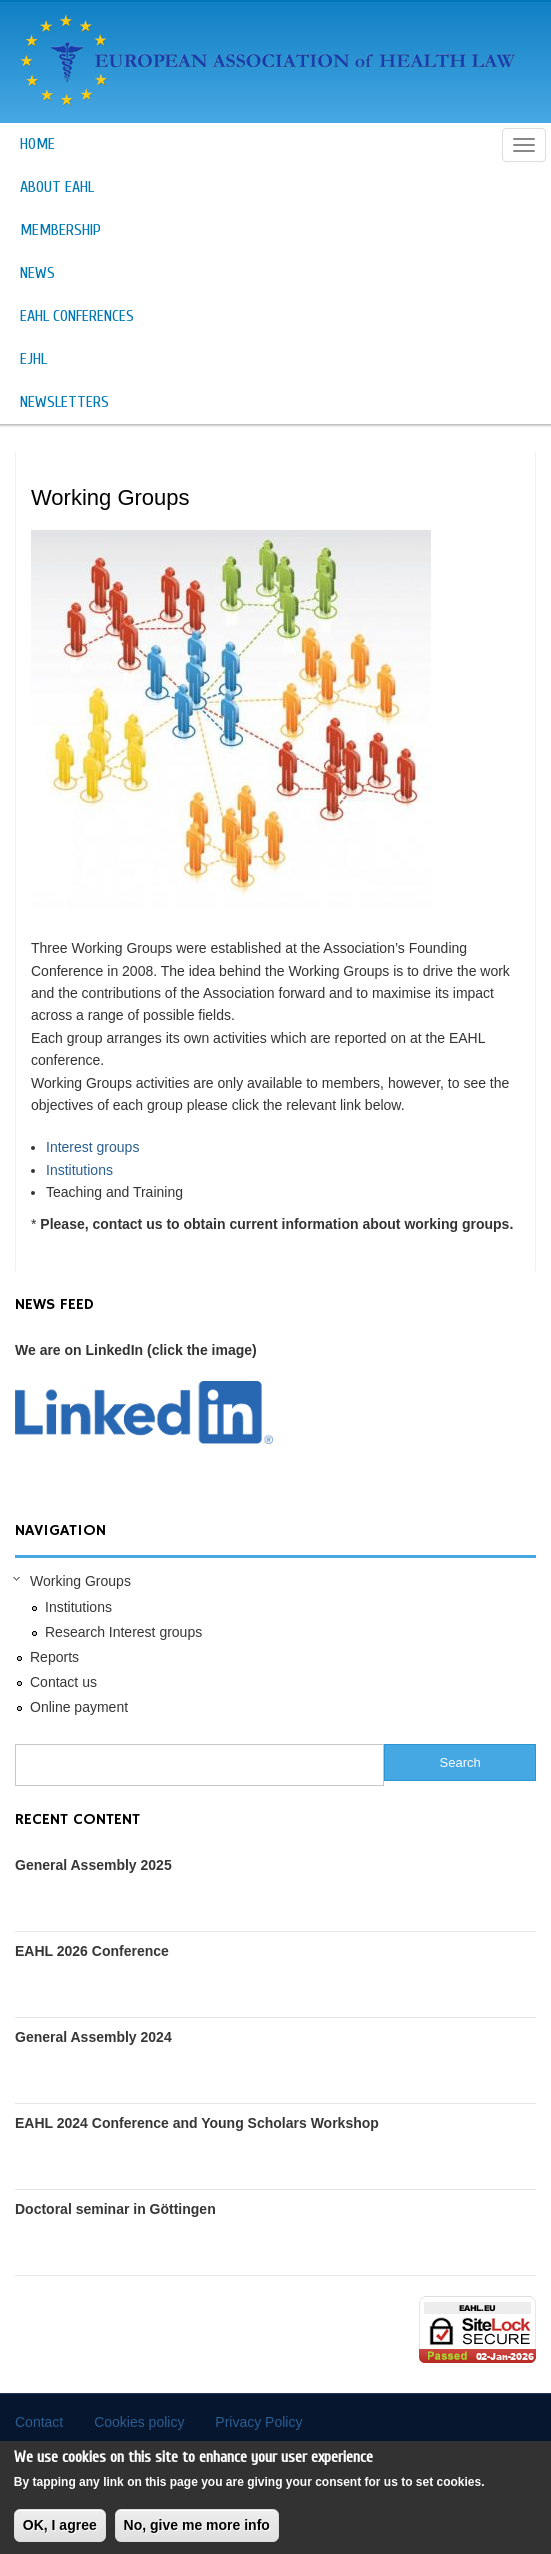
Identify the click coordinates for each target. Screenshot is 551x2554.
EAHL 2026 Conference (92, 1951)
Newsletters (64, 402)
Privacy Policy (258, 2422)
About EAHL (57, 187)
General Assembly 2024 (93, 2037)
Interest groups (92, 1147)
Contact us (63, 1682)
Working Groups (80, 1581)
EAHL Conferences (77, 316)
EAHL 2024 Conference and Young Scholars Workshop (197, 2123)
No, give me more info (197, 2535)
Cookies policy (139, 2422)
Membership (60, 230)
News (37, 273)
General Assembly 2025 (93, 1865)
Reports (54, 1657)
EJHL (33, 359)
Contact (39, 2422)
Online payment (79, 1707)
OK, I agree (60, 2535)
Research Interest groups (123, 1632)
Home (37, 144)
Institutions (79, 1170)
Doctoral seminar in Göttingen (115, 2209)
